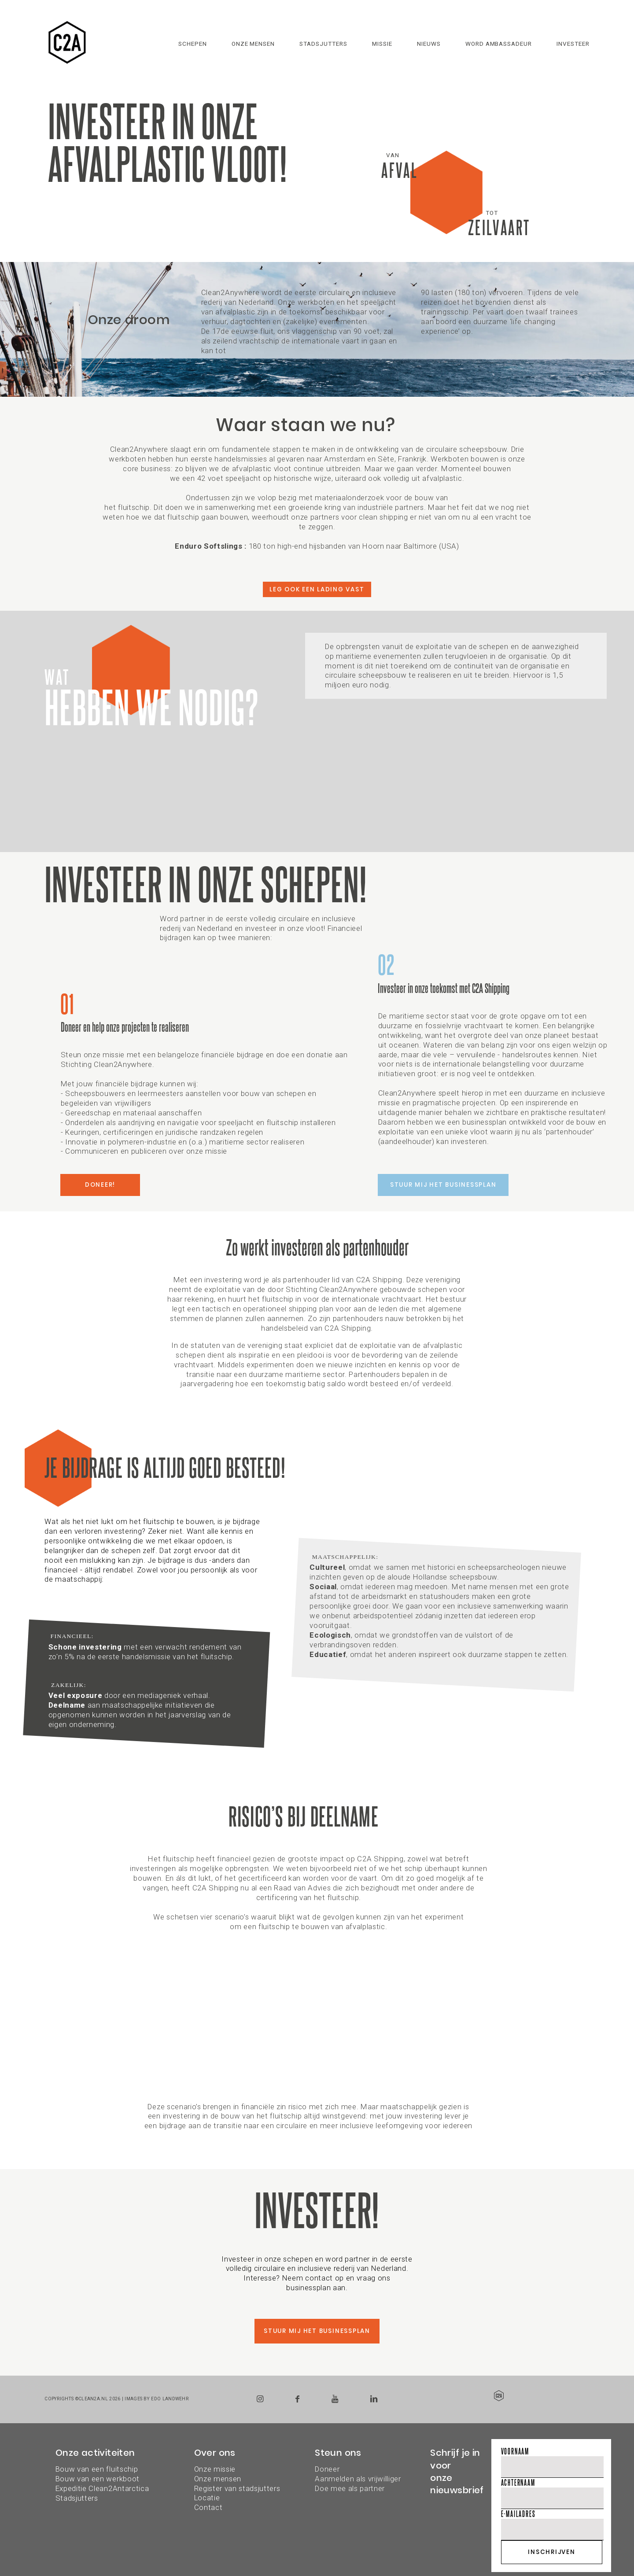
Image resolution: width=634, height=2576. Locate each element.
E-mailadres (518, 2513)
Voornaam (515, 2451)
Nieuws (429, 44)
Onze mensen (253, 44)
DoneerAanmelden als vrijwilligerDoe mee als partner (358, 2479)
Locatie (207, 2497)
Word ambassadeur (498, 44)
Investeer (573, 44)
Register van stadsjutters (237, 2488)
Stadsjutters (323, 44)
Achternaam (518, 2482)
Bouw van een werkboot (97, 2478)
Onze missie (215, 2469)
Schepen (192, 44)
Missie (382, 44)
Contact (208, 2507)
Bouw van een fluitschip (96, 2469)
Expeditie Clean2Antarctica (102, 2488)
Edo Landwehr (169, 2398)
